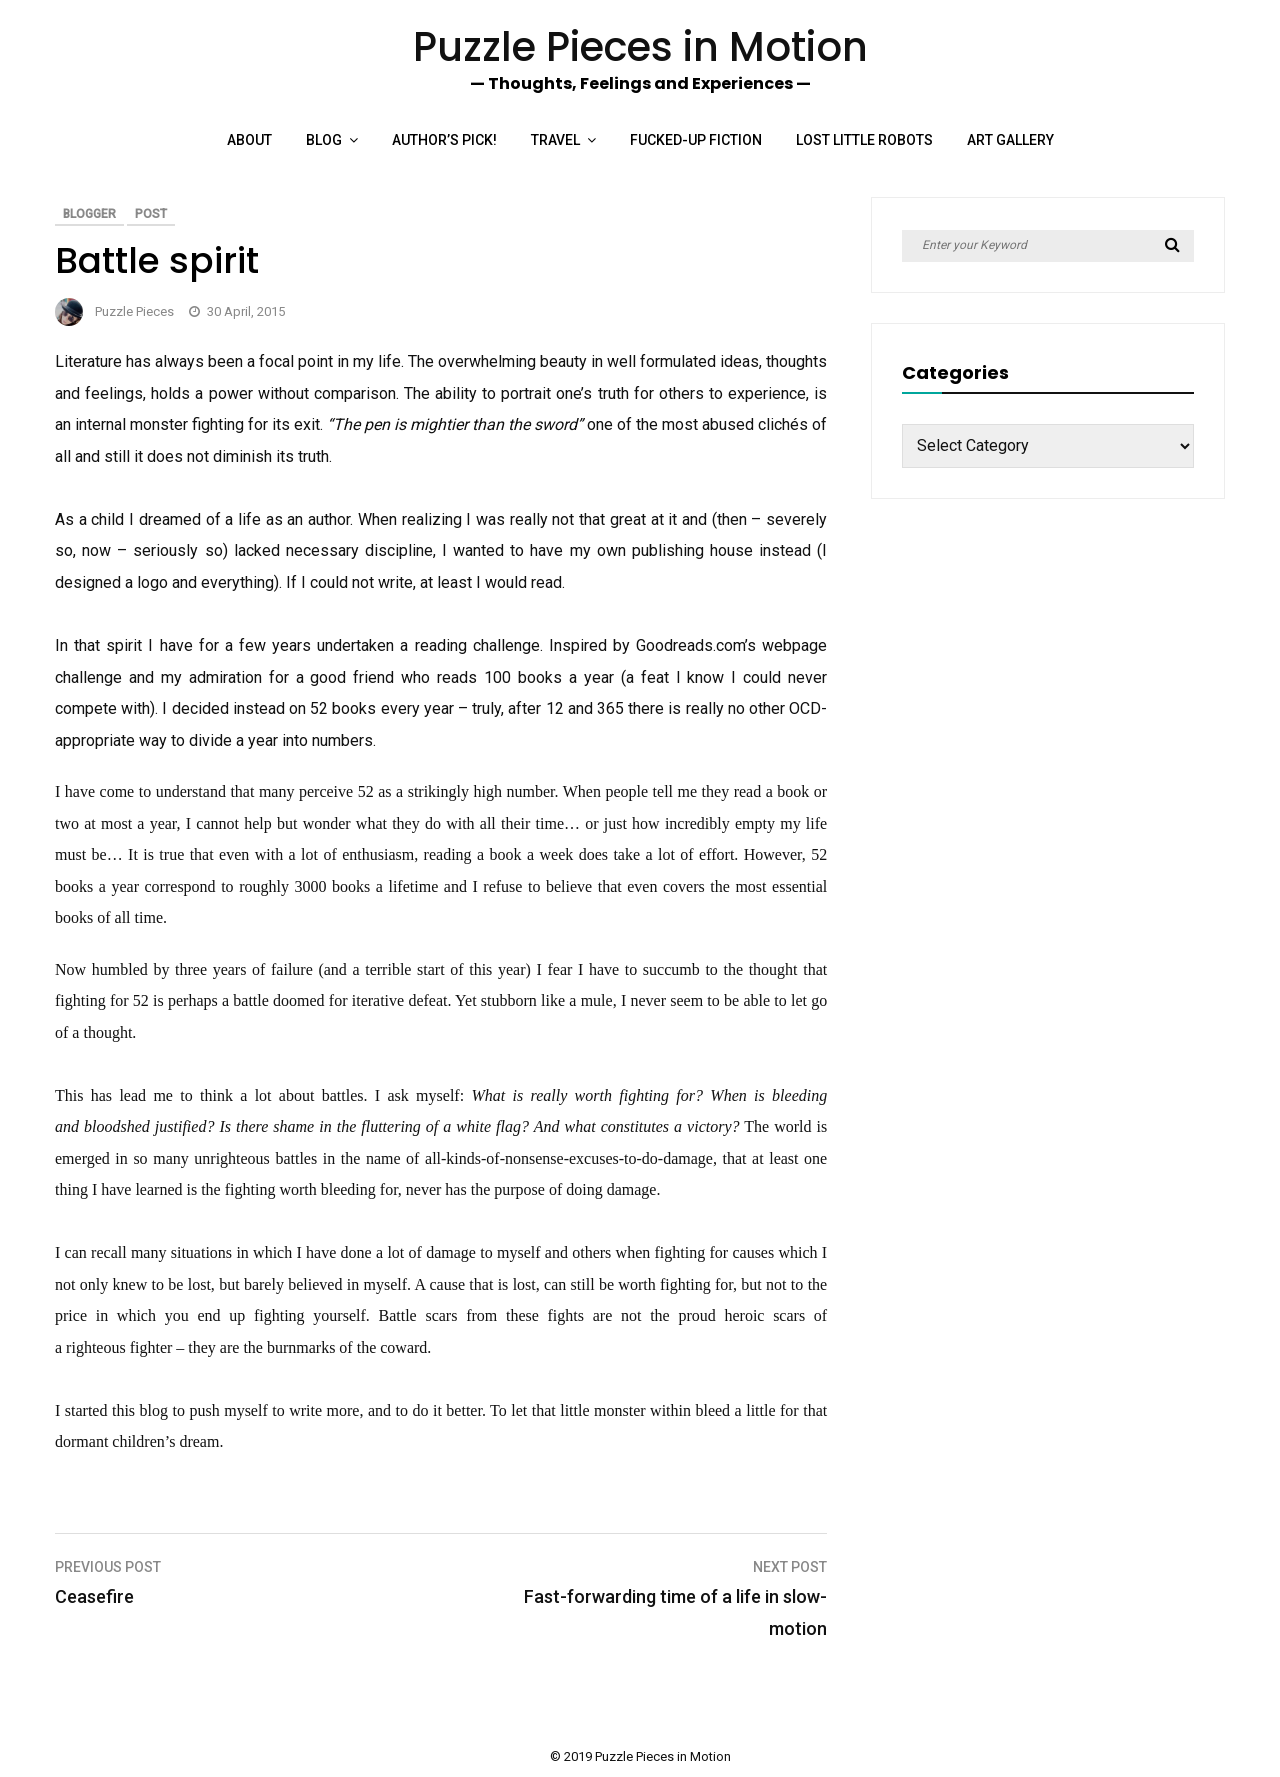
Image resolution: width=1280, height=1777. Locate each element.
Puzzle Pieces (134, 311)
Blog (324, 140)
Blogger (89, 214)
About (249, 140)
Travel (555, 140)
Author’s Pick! (444, 140)
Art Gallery (1010, 140)
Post (151, 214)
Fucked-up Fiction (696, 140)
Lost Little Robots (864, 140)
